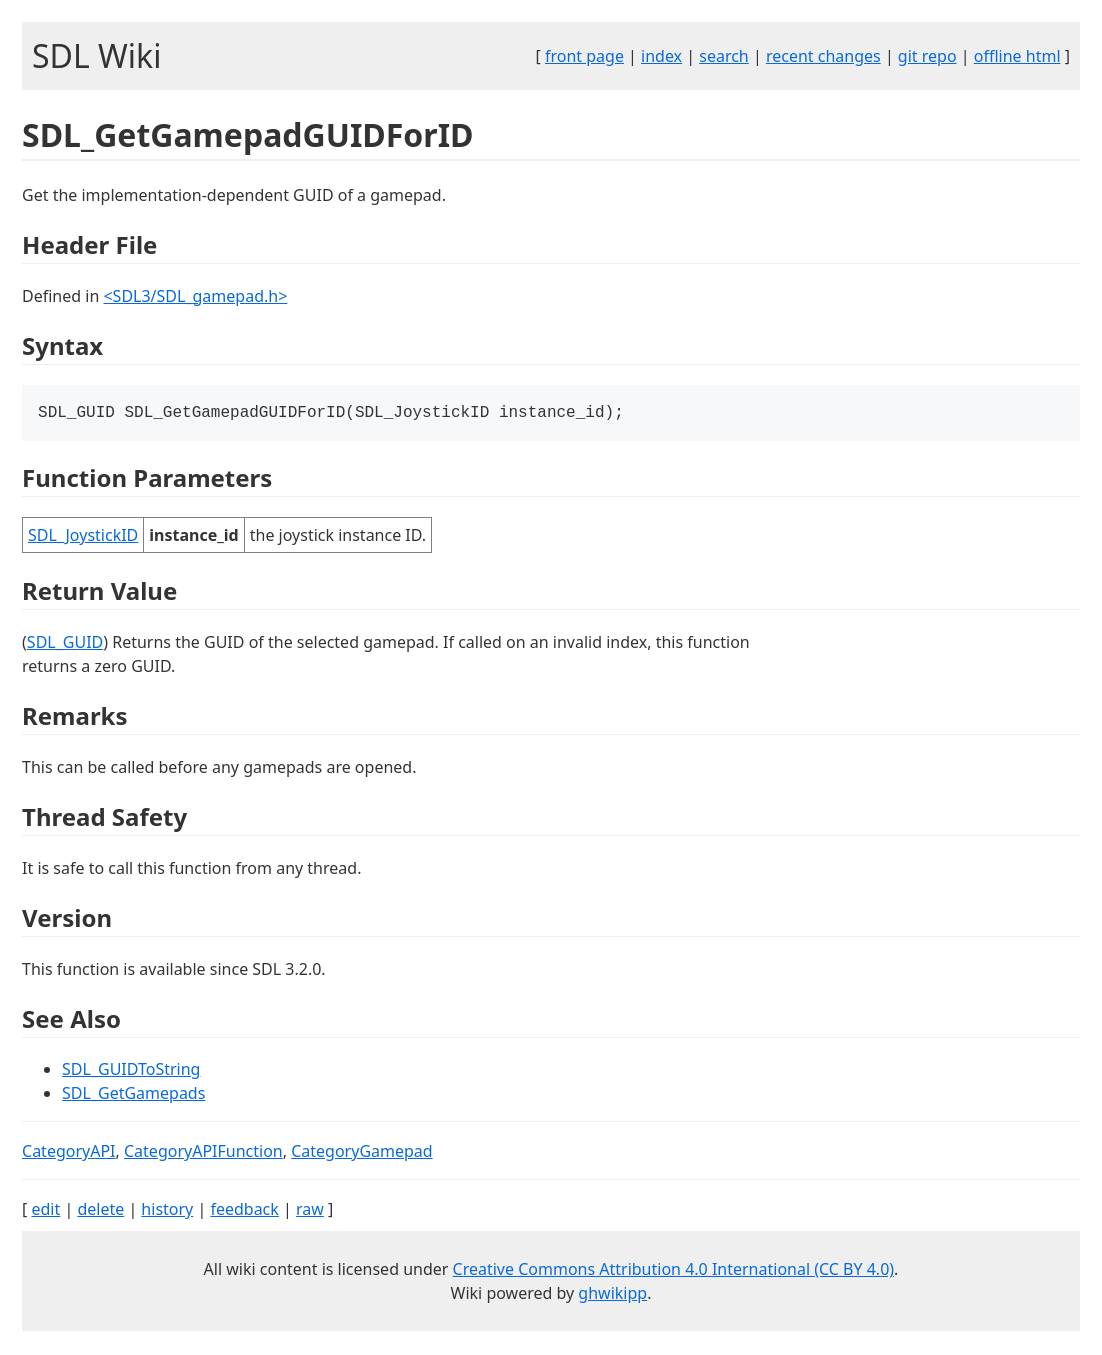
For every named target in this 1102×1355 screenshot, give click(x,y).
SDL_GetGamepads (133, 1095)
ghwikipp (612, 1295)
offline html (1017, 56)
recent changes (823, 56)
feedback (244, 1211)
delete (100, 1211)
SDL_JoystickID (83, 537)
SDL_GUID (65, 644)
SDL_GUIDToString (131, 1071)
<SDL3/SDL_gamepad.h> (195, 296)
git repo (927, 56)
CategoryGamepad (361, 1153)
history (167, 1211)
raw (310, 1211)
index (661, 56)
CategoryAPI (69, 1153)
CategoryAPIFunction (203, 1153)
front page (584, 56)
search (724, 56)
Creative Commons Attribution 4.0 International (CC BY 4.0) (674, 1271)
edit (45, 1211)
